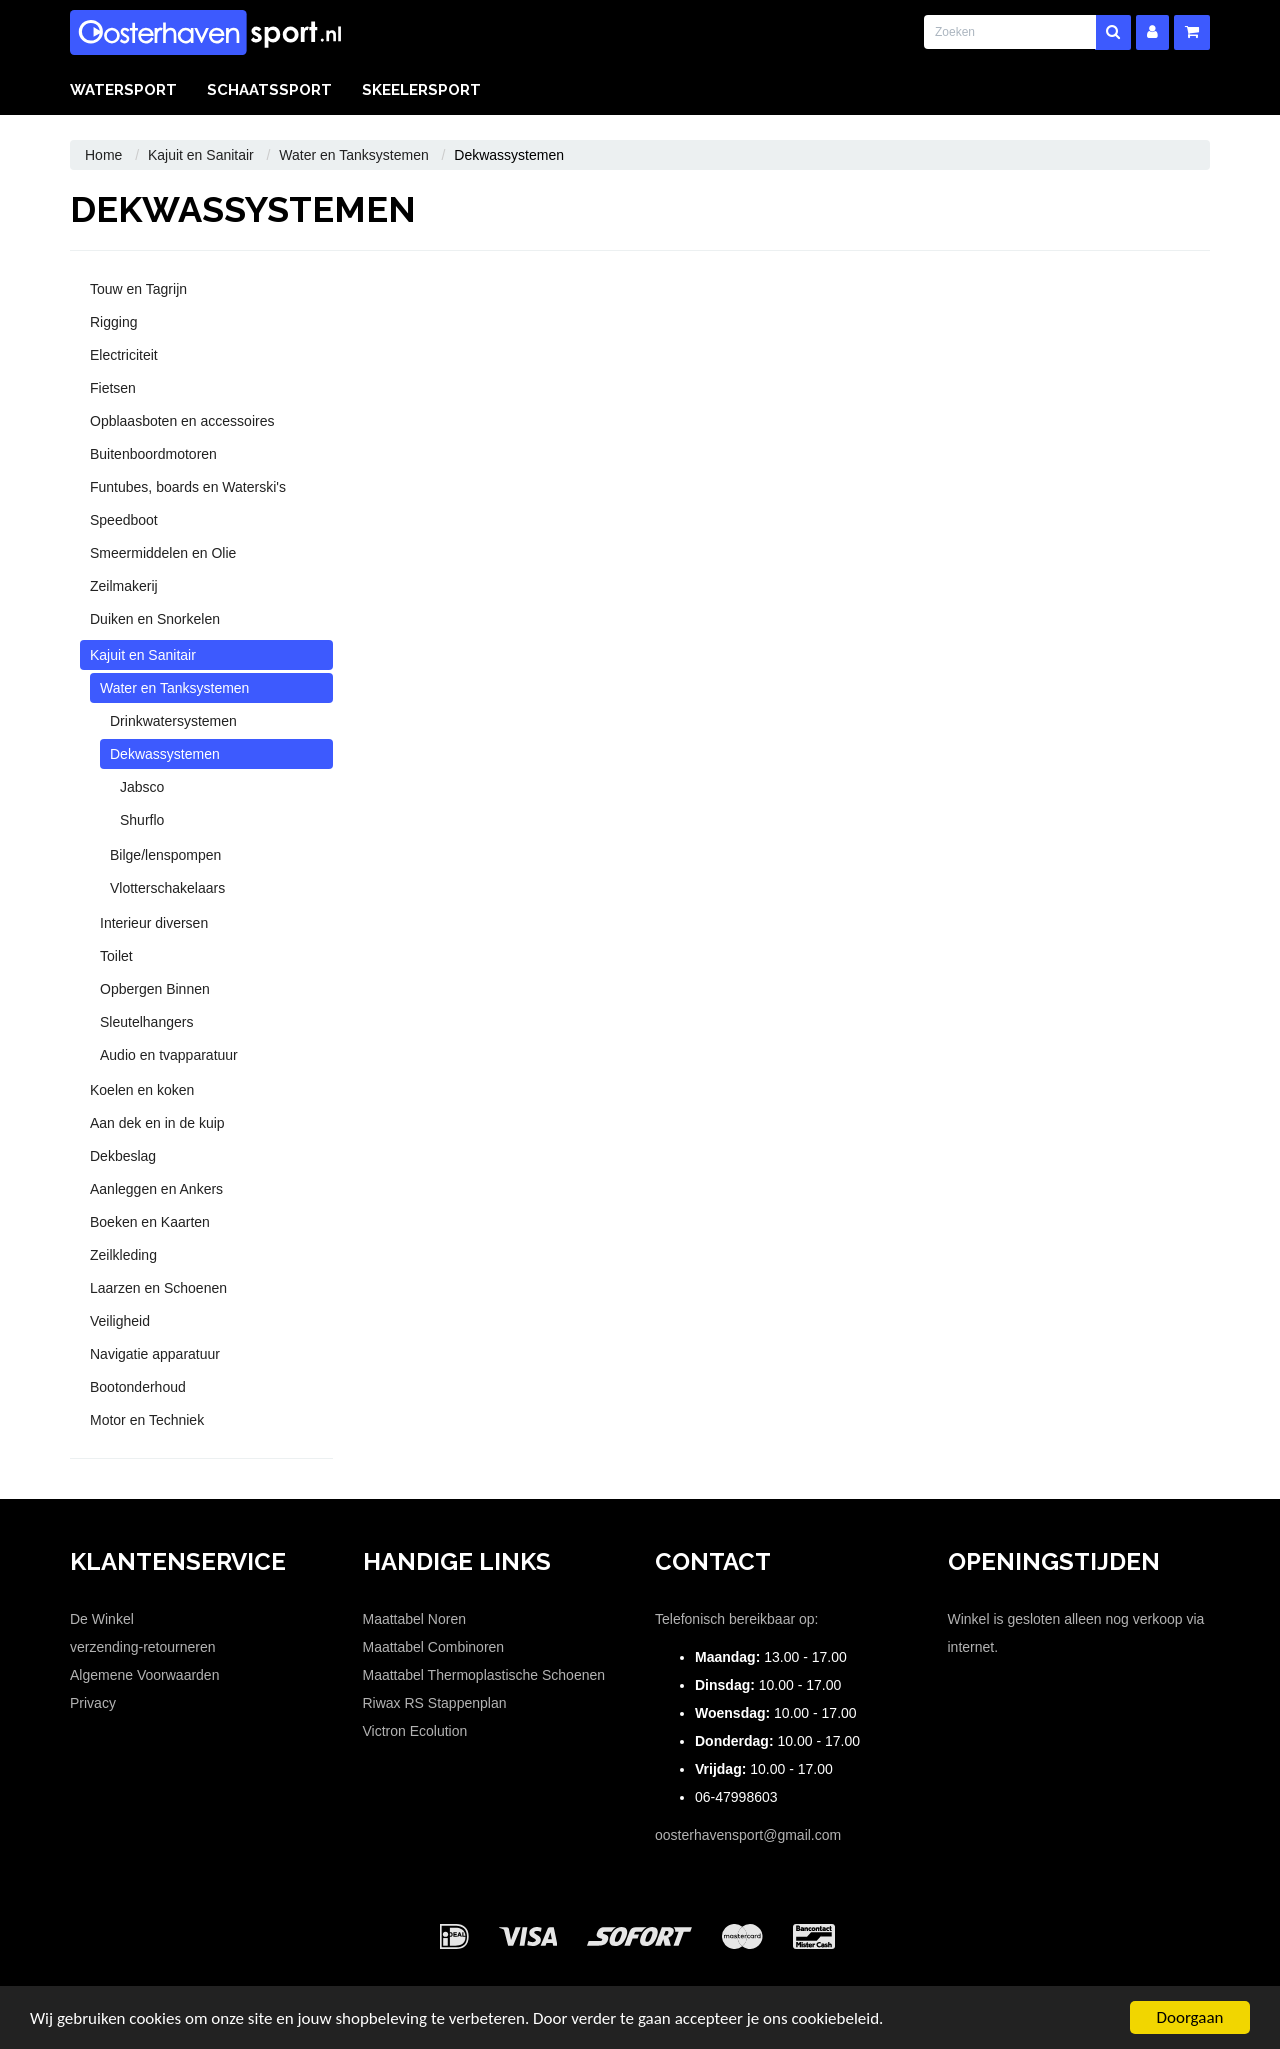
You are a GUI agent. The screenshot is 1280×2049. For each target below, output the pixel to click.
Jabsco (142, 787)
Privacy (93, 1703)
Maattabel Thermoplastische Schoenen (484, 1675)
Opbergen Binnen (155, 989)
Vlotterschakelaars (167, 888)
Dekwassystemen (165, 754)
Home (103, 155)
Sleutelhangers (146, 1022)
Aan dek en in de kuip (157, 1123)
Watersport (123, 90)
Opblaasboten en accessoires (182, 421)
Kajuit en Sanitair (201, 155)
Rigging (113, 322)
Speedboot (124, 520)
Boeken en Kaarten (150, 1222)
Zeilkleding (123, 1255)
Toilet (116, 956)
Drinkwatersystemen (173, 721)
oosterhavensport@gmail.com (748, 1835)
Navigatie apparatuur (155, 1354)
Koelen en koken (142, 1090)
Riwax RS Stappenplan (435, 1703)
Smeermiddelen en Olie (163, 553)
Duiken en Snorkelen (155, 619)
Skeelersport (421, 90)
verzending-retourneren (143, 1647)
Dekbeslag (123, 1156)
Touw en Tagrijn (138, 289)
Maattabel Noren (415, 1619)
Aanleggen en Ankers (156, 1189)
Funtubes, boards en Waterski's (188, 487)
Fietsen (113, 388)
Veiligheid (120, 1321)
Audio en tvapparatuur (169, 1055)
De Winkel (102, 1619)
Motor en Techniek (147, 1420)
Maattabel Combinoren (434, 1647)
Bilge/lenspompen (165, 855)
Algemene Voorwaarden (144, 1675)
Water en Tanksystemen (353, 155)
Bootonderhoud (138, 1387)
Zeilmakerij (124, 586)
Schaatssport (269, 90)
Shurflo (142, 820)
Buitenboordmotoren (153, 454)
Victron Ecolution (415, 1731)
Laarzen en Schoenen (158, 1288)
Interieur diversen (154, 923)
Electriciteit (124, 355)
